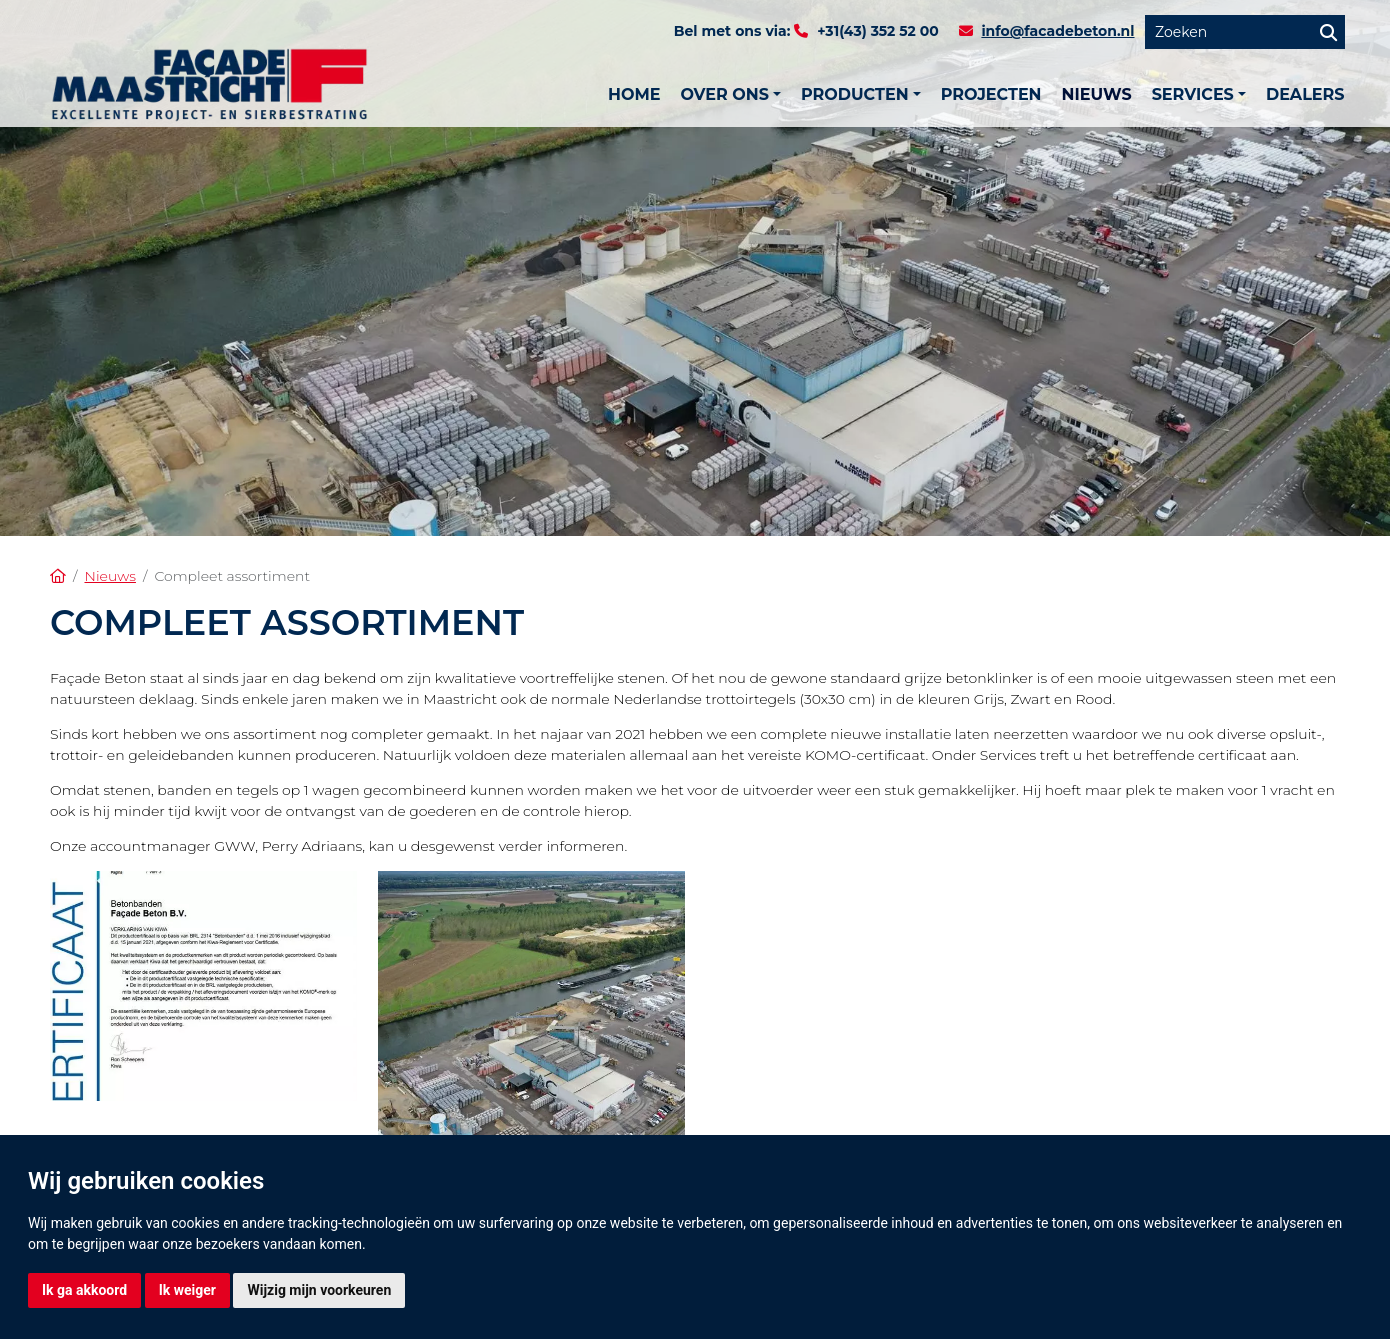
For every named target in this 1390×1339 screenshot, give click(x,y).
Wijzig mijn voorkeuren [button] (319, 1290)
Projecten (991, 94)
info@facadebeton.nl (1057, 31)
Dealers (1305, 94)
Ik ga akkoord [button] (84, 1290)
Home (634, 94)
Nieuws (1097, 94)
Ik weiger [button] (187, 1290)
